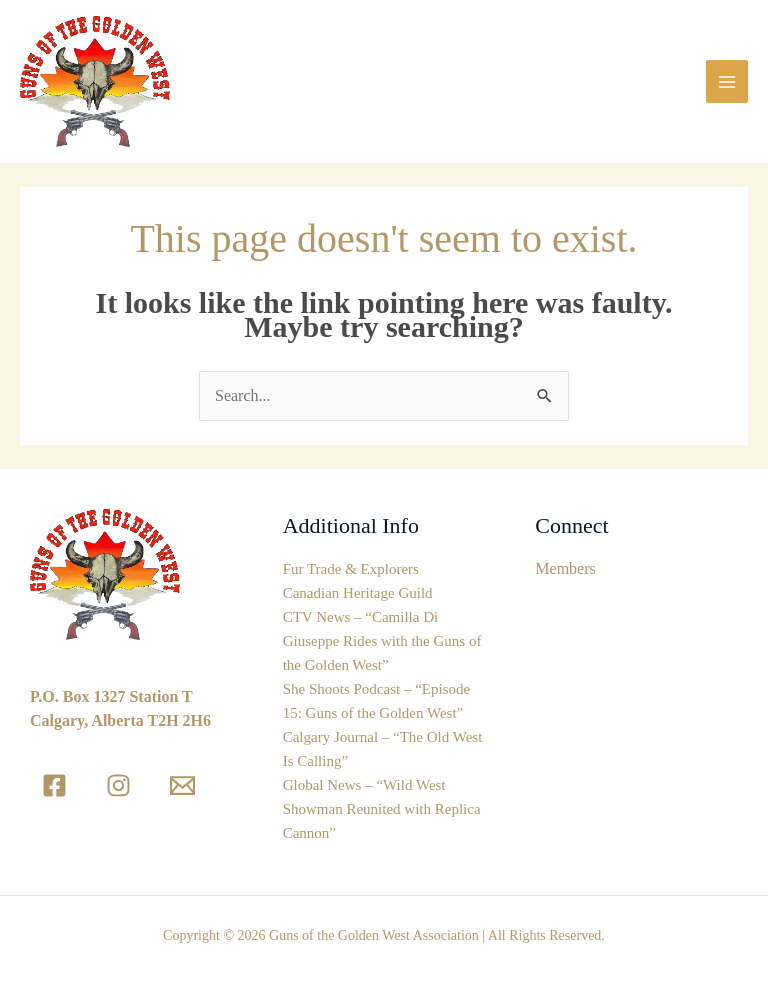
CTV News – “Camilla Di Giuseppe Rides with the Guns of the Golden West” (382, 641)
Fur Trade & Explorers (351, 569)
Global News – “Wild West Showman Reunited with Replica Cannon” (382, 809)
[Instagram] (118, 785)
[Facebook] (54, 785)
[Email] (182, 785)
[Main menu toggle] (727, 81)
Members (565, 568)
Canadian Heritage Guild (358, 593)
